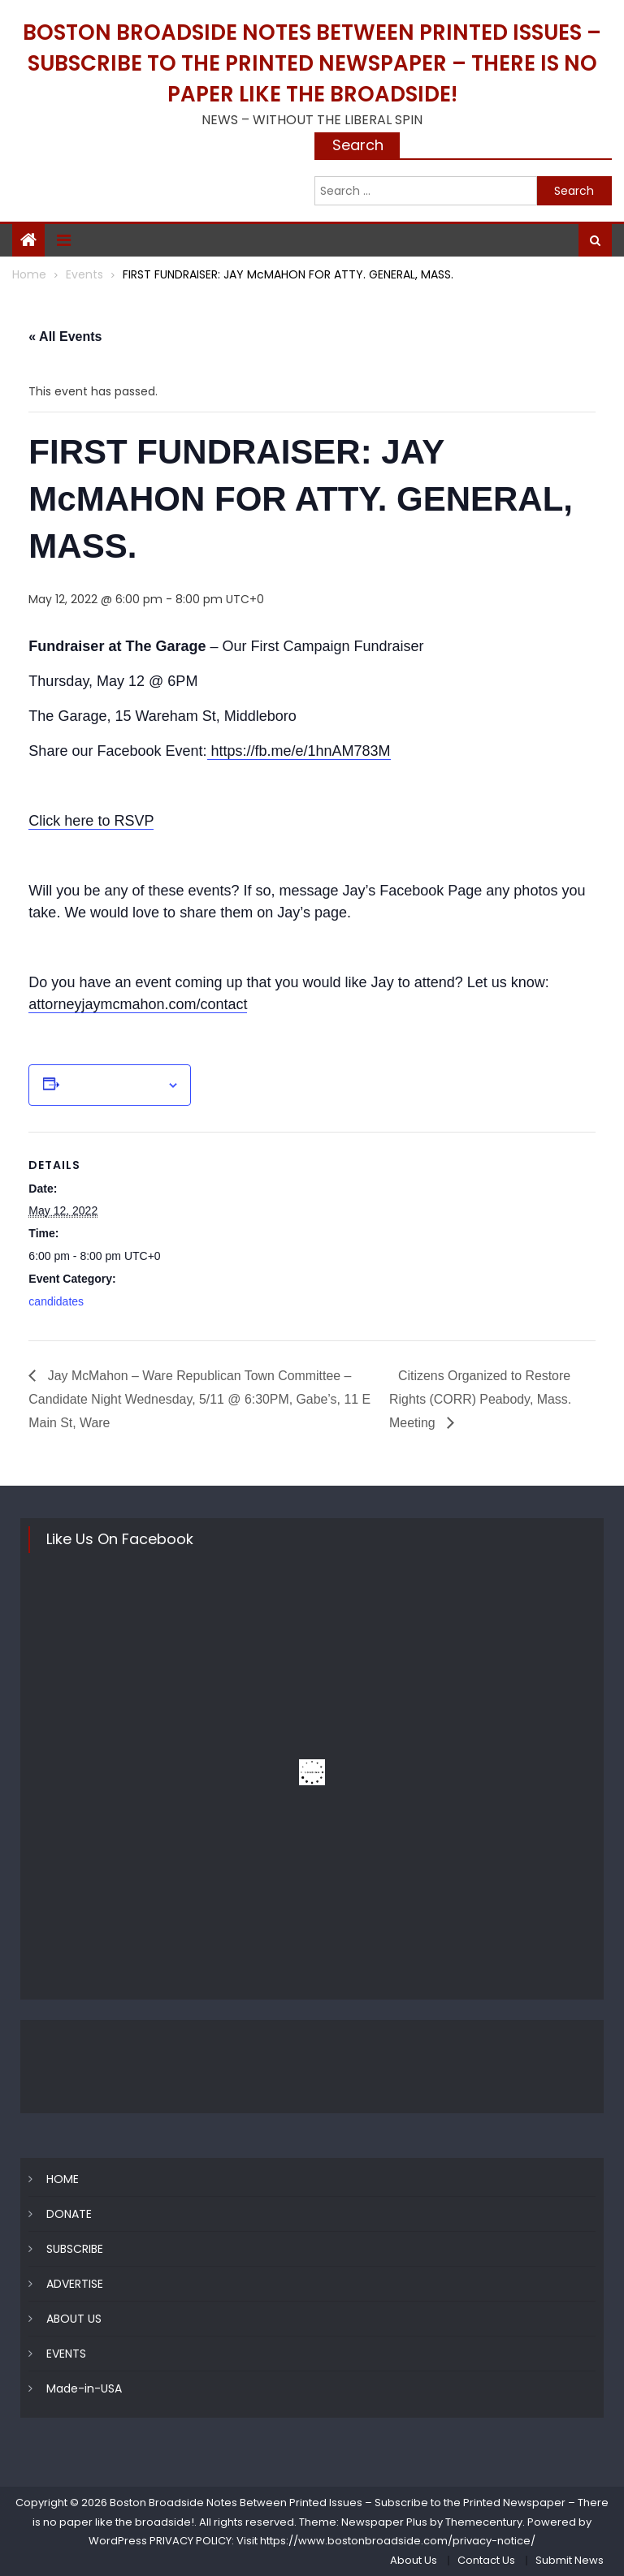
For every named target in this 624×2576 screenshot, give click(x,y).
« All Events (65, 336)
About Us (413, 2560)
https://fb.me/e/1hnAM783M (299, 751)
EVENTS (66, 2354)
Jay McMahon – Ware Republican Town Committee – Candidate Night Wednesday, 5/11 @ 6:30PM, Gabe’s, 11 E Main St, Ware (200, 1399)
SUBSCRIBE (74, 2250)
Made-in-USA (84, 2389)
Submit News (569, 2560)
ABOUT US (74, 2319)
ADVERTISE (74, 2284)
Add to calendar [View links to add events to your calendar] (113, 1085)
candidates (56, 1301)
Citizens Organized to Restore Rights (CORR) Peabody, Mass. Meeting (481, 1399)
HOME (62, 2180)
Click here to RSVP (91, 821)
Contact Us (486, 2560)
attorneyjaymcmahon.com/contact (137, 1004)
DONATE (69, 2215)
